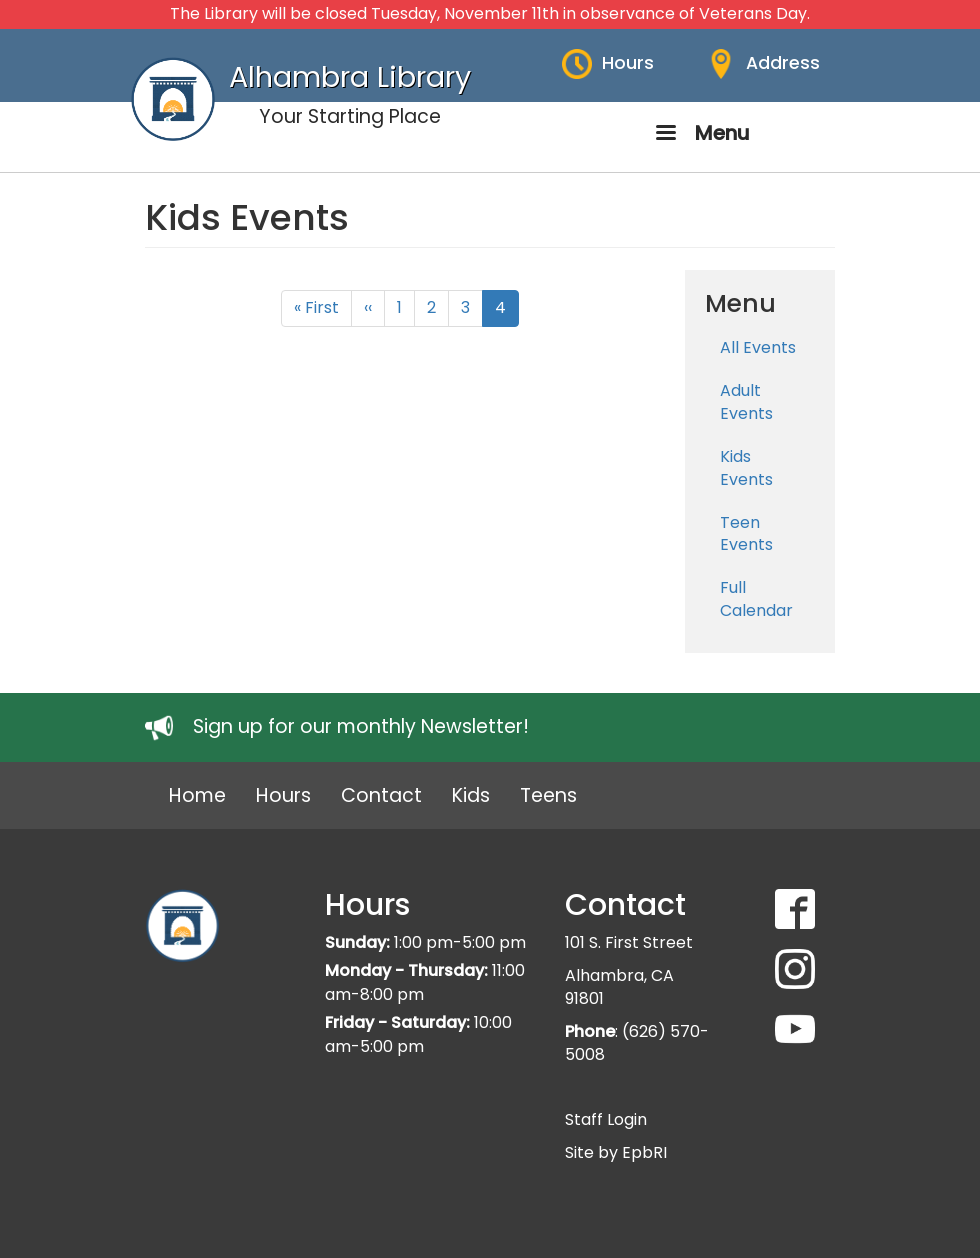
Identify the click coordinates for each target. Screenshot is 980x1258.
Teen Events (746, 534)
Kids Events (746, 468)
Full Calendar (756, 599)
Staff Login (606, 1119)
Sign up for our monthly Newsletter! (361, 726)
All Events (758, 347)
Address (783, 63)
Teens (548, 795)
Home (197, 795)
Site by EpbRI (616, 1152)
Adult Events (746, 402)
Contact (381, 795)
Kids (471, 795)
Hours (628, 63)
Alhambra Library (350, 77)
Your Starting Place (350, 116)
